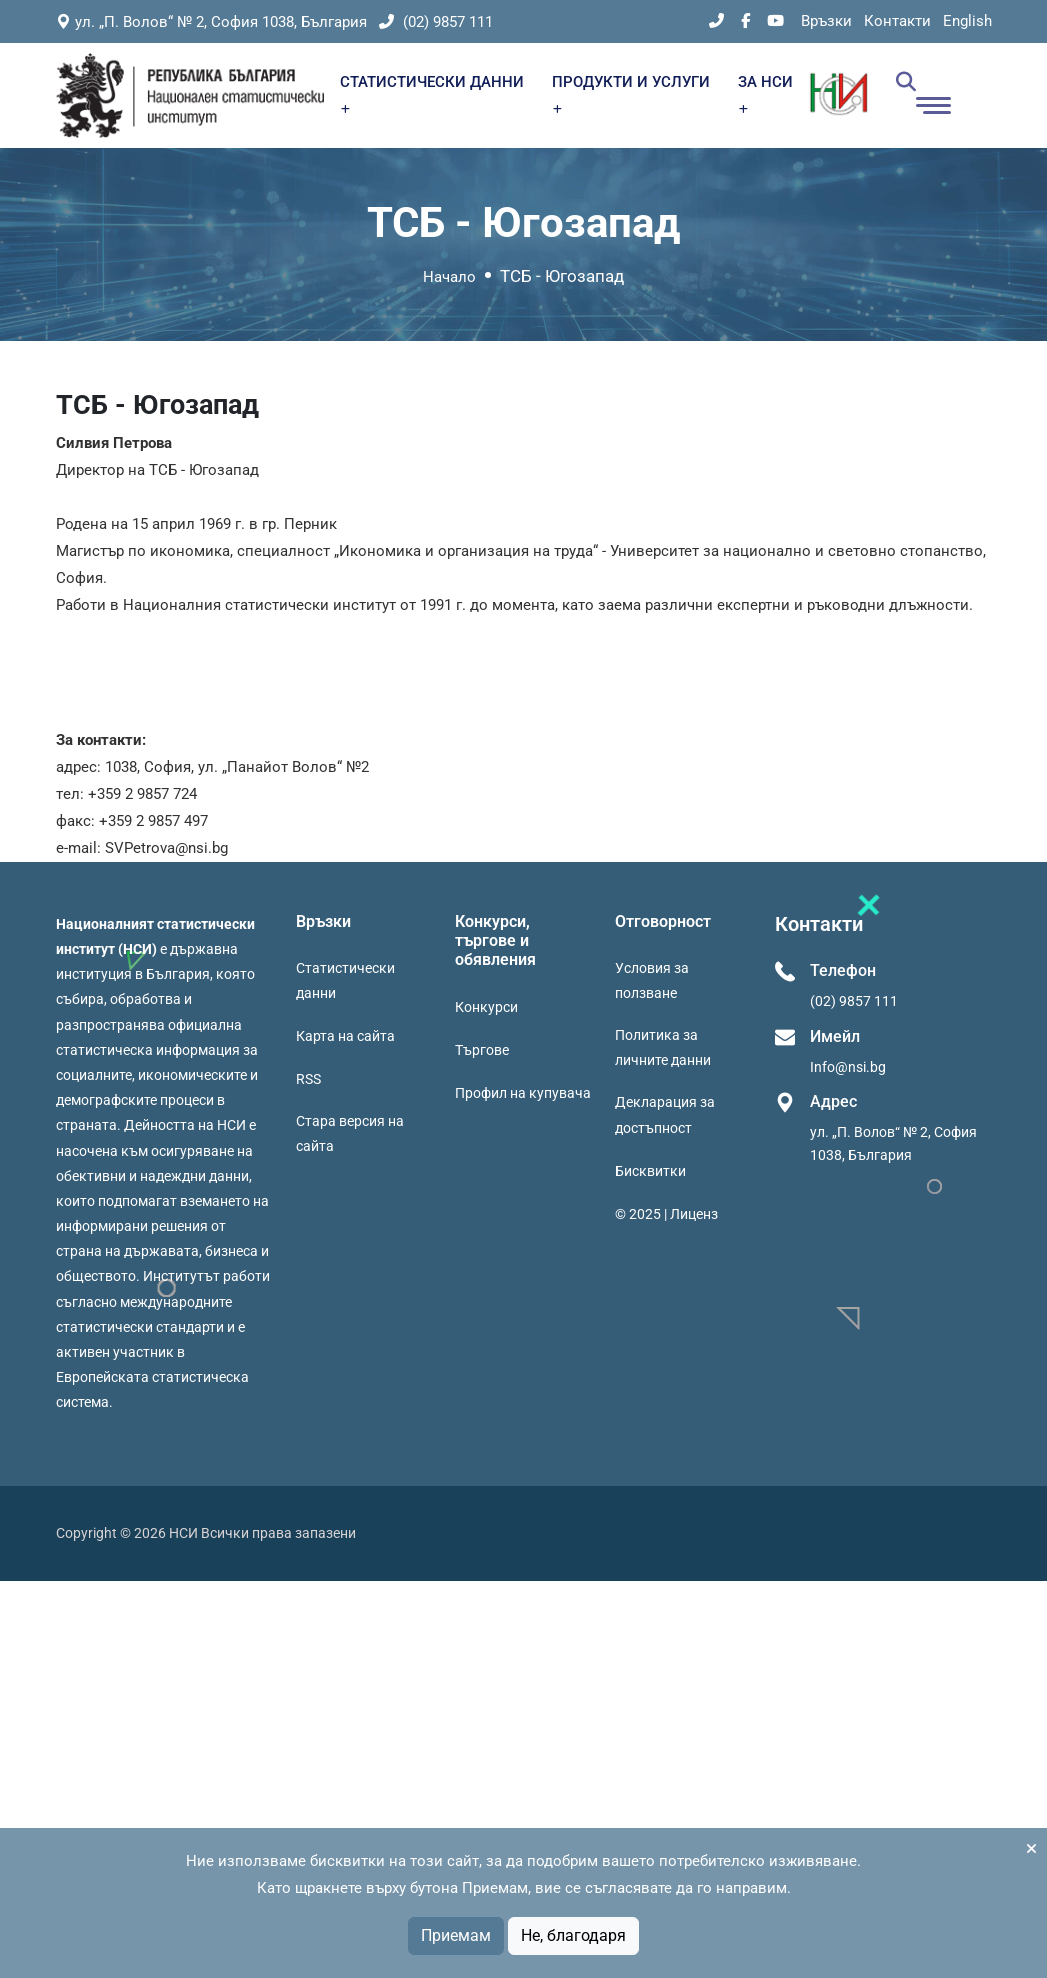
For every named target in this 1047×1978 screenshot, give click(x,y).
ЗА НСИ (765, 93)
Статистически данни (345, 980)
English (967, 21)
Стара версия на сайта (350, 1133)
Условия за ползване (652, 980)
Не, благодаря (573, 1935)
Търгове (482, 1050)
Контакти (897, 21)
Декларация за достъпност (665, 1114)
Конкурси (486, 1007)
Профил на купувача (523, 1093)
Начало (449, 277)
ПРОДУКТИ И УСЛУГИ (631, 93)
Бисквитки (650, 1171)
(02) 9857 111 (436, 22)
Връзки (826, 21)
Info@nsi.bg (848, 1067)
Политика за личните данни (663, 1047)
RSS (308, 1079)
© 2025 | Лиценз (666, 1214)
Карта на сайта (345, 1036)
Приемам (456, 1935)
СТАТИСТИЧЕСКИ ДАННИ (432, 93)
